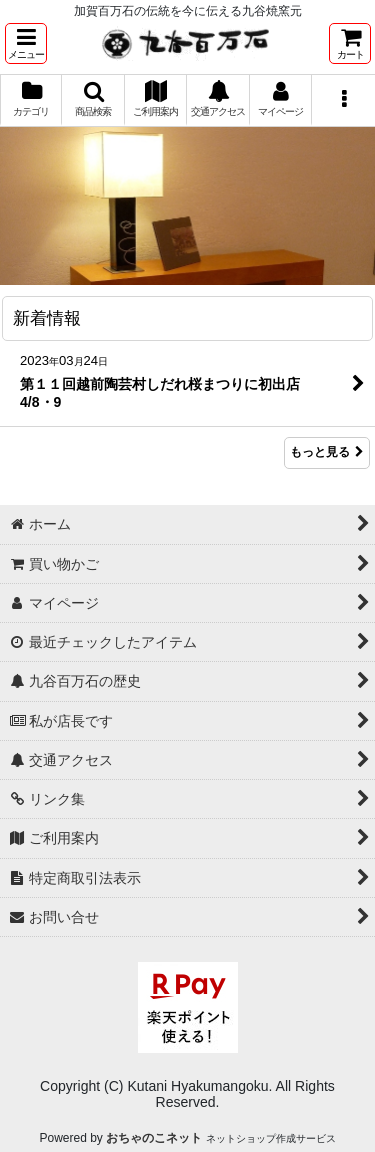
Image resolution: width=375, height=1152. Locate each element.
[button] (26, 43)
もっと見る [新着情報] (327, 453)
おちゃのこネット (154, 1138)
